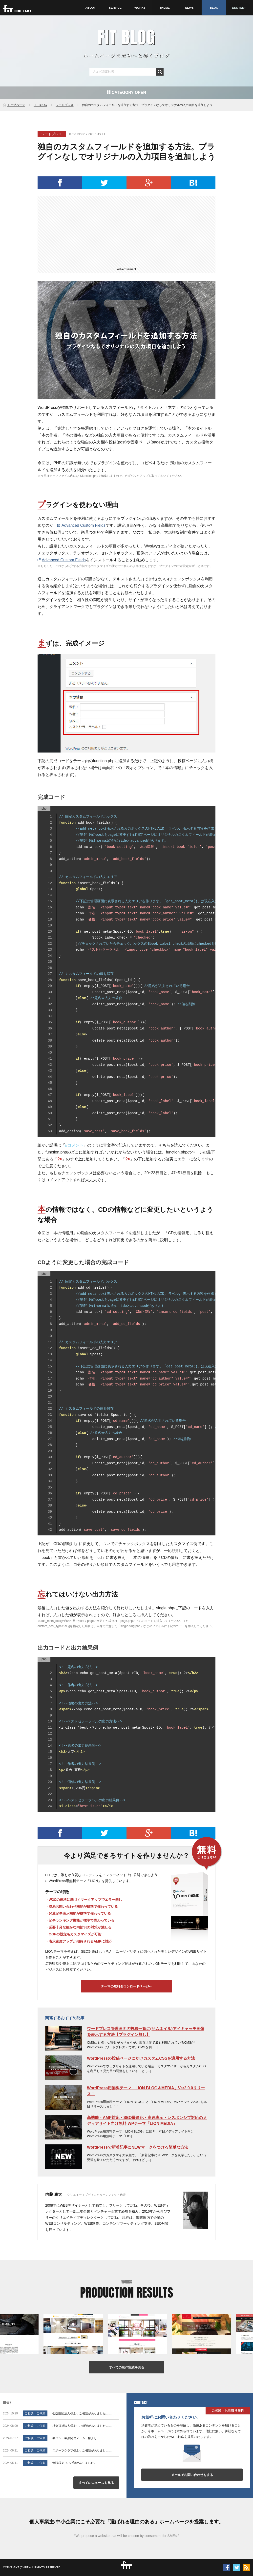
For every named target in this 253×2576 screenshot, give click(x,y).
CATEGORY (123, 92)
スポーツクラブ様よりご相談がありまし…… (82, 2450)
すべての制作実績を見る (126, 2367)
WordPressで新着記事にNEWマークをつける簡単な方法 (137, 2147)
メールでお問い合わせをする (192, 2475)
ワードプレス (64, 105)
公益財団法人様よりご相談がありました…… (82, 2413)
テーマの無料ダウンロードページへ (126, 1986)
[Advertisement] (126, 230)
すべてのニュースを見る (96, 2483)
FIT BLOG (126, 37)
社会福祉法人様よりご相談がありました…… (82, 2426)
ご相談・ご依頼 (35, 2413)
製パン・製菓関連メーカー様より (74, 2438)
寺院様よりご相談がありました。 (74, 2463)
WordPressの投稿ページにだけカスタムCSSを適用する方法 (141, 2058)
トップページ (16, 105)
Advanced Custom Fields (83, 525)
